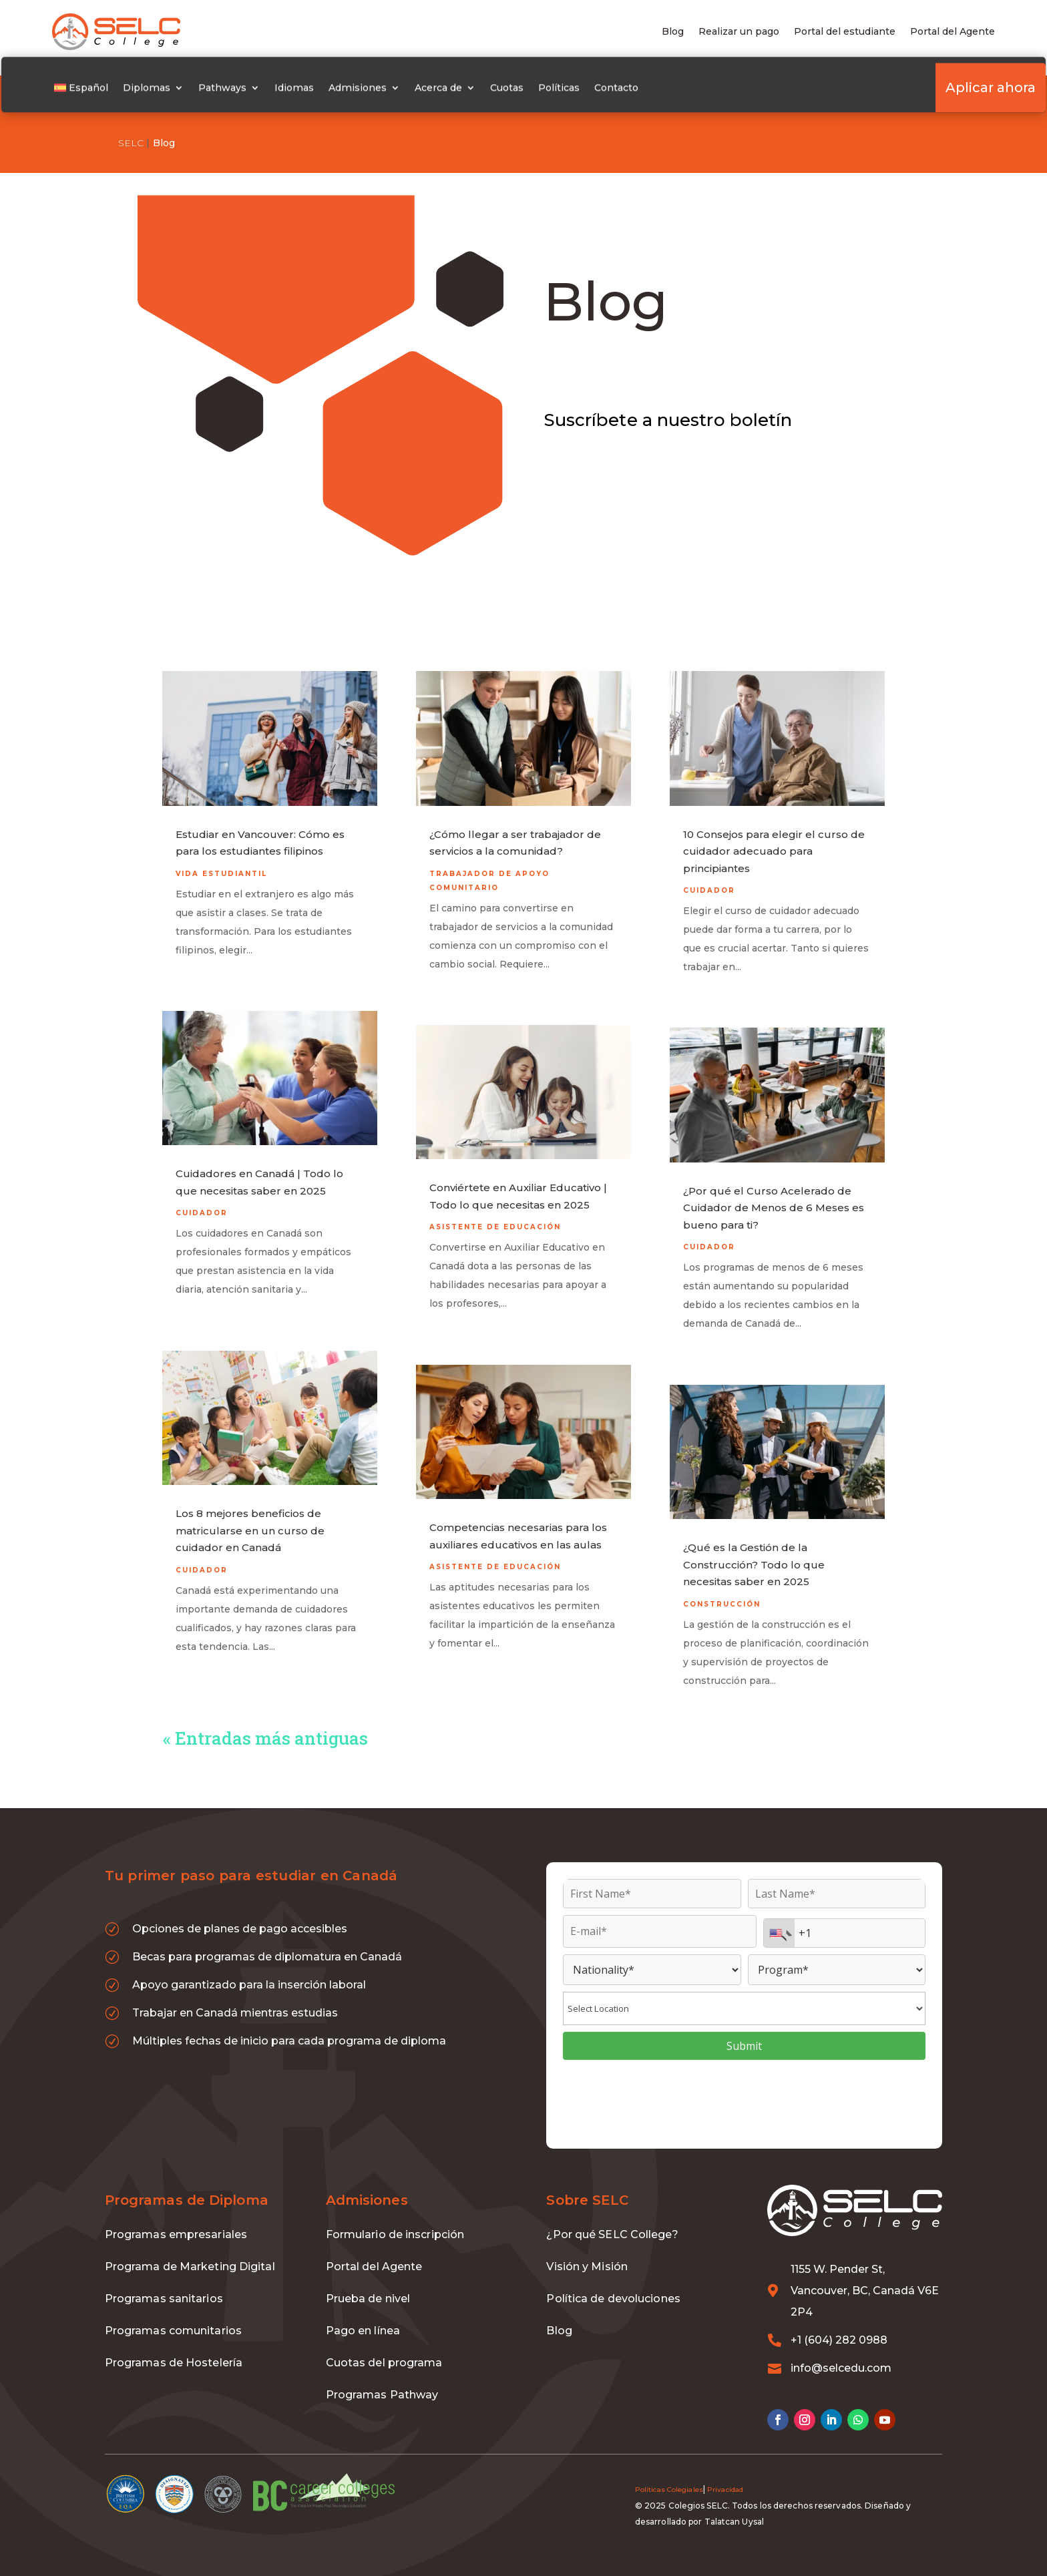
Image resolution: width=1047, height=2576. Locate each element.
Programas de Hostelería (173, 2346)
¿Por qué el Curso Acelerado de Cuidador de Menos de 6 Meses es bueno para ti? (773, 1191)
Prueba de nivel (368, 2282)
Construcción (722, 1587)
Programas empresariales (176, 2217)
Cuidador (202, 1196)
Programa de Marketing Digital (190, 2249)
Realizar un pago (738, 32)
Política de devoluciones (613, 2282)
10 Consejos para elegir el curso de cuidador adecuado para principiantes (774, 834)
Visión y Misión (587, 2249)
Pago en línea (363, 2314)
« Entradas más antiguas (265, 1721)
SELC (131, 143)
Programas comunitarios (173, 2314)
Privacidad (725, 2472)
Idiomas (313, 91)
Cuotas (525, 91)
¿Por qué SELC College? (612, 2217)
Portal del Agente (952, 32)
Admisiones (376, 91)
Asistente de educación (495, 1210)
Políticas (577, 91)
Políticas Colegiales (669, 2472)
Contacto (635, 91)
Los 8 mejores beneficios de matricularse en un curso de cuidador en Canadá (250, 1513)
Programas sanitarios (164, 2282)
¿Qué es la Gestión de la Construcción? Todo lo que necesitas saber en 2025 (754, 1547)
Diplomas (165, 91)
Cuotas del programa (384, 2346)
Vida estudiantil (221, 857)
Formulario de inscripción (395, 2217)
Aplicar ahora (940, 91)
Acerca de (457, 91)
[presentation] (744, 2083)
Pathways (241, 91)
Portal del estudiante (844, 32)
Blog (673, 32)
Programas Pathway (382, 2378)
